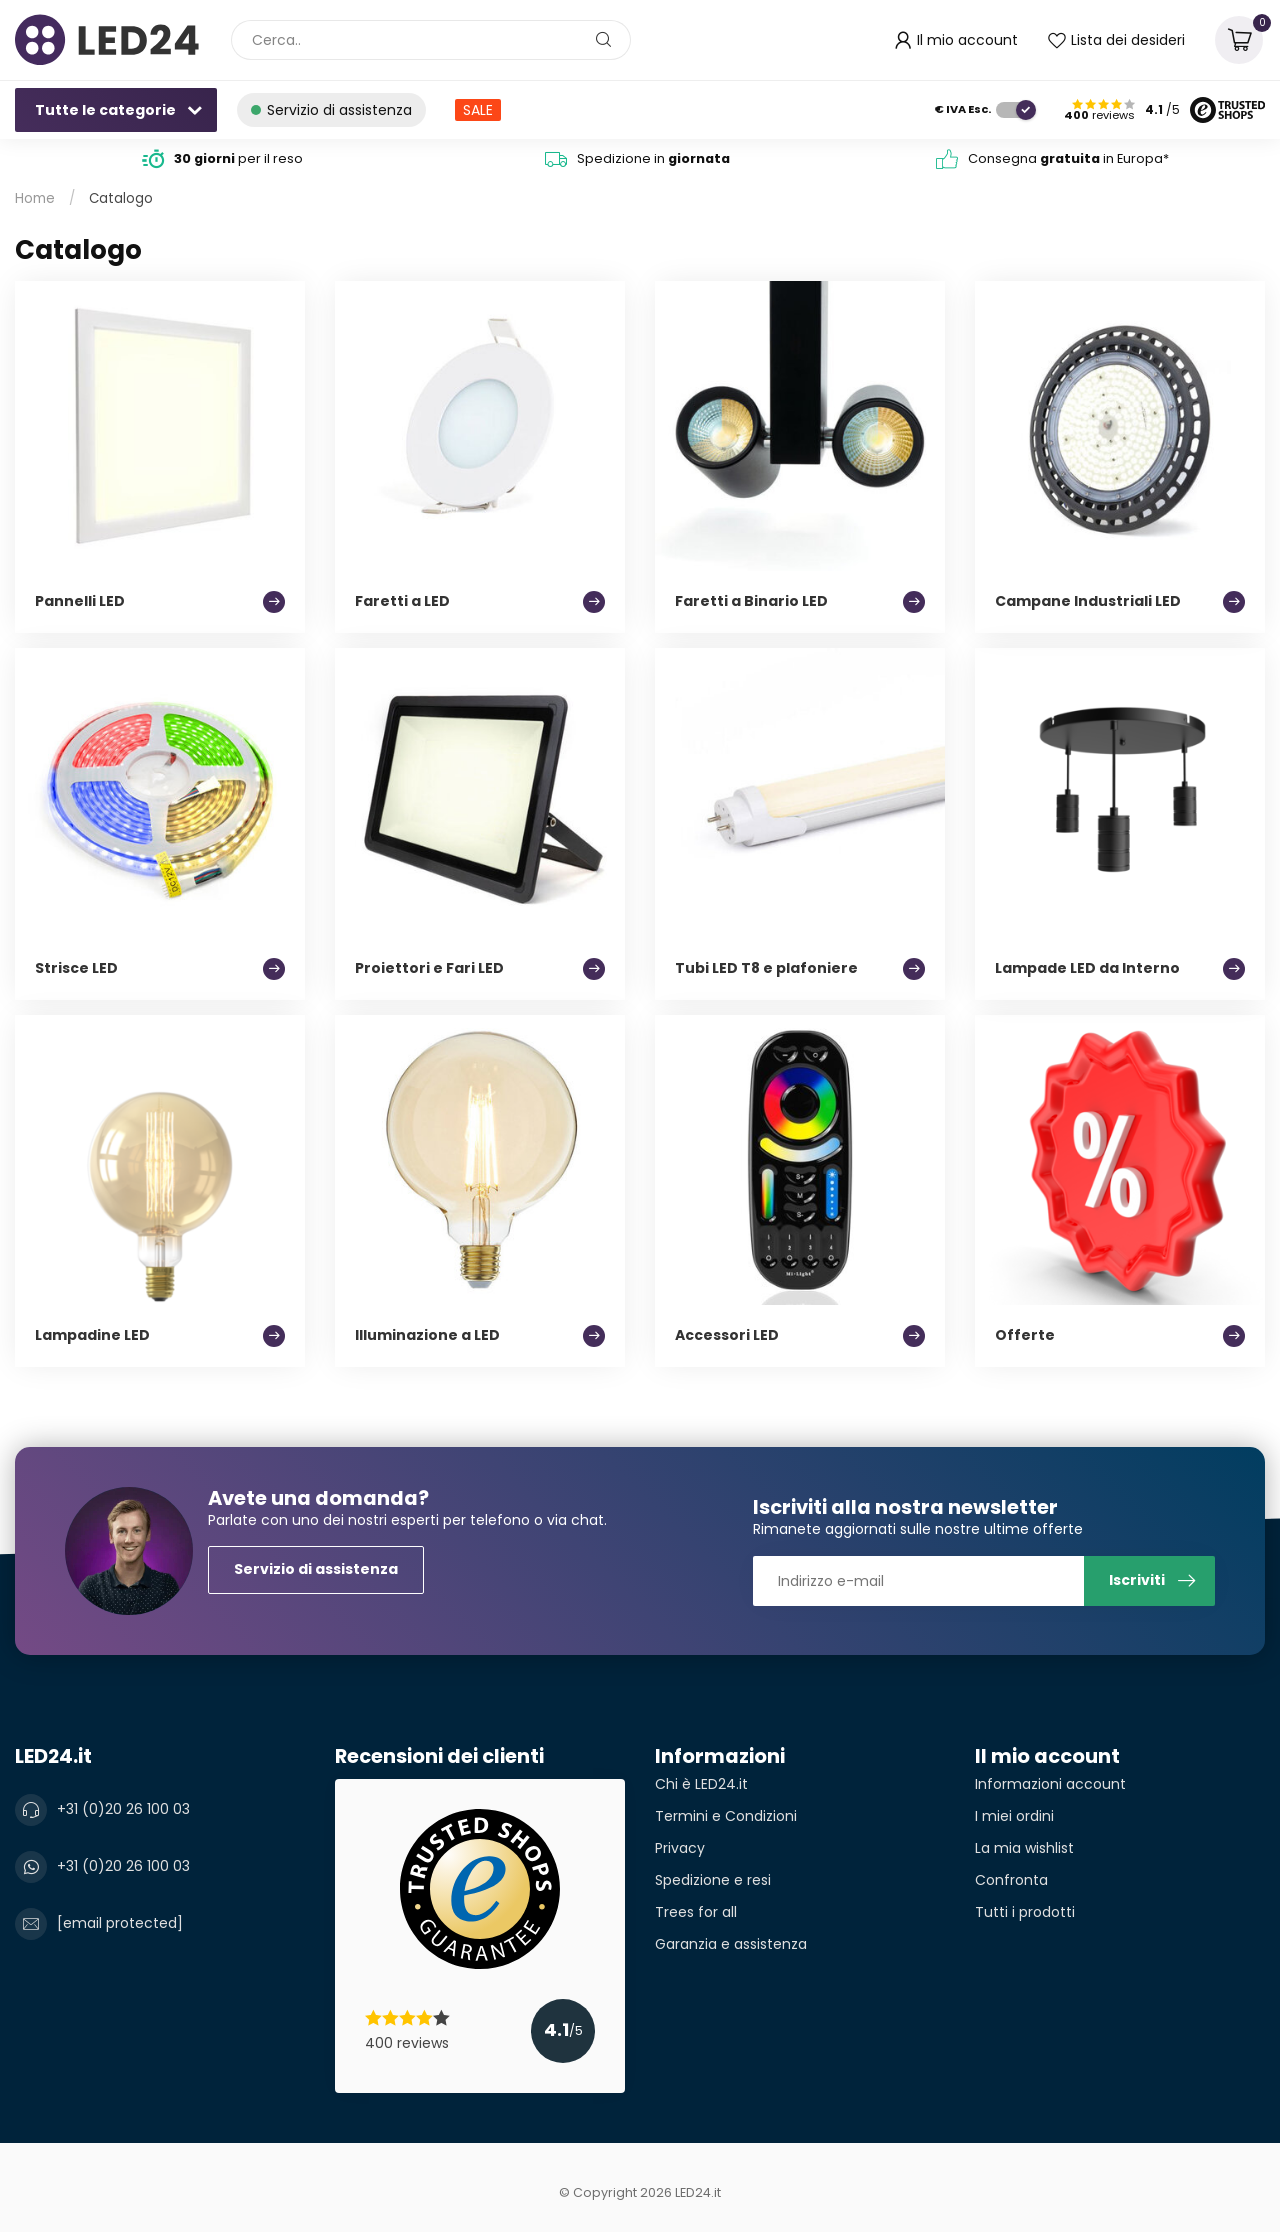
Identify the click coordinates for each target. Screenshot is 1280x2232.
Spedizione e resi (713, 1880)
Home (35, 198)
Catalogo (121, 198)
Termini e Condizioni (726, 1816)
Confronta (1011, 1880)
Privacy (680, 1848)
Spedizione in (653, 158)
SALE (478, 110)
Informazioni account (1050, 1784)
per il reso (238, 158)
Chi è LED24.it (701, 1784)
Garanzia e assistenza (731, 1944)
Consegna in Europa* (1068, 158)
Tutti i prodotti (1025, 1912)
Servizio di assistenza (316, 1569)
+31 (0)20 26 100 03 (123, 1809)
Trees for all (696, 1912)
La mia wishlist (1024, 1848)
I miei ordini (1014, 1816)
